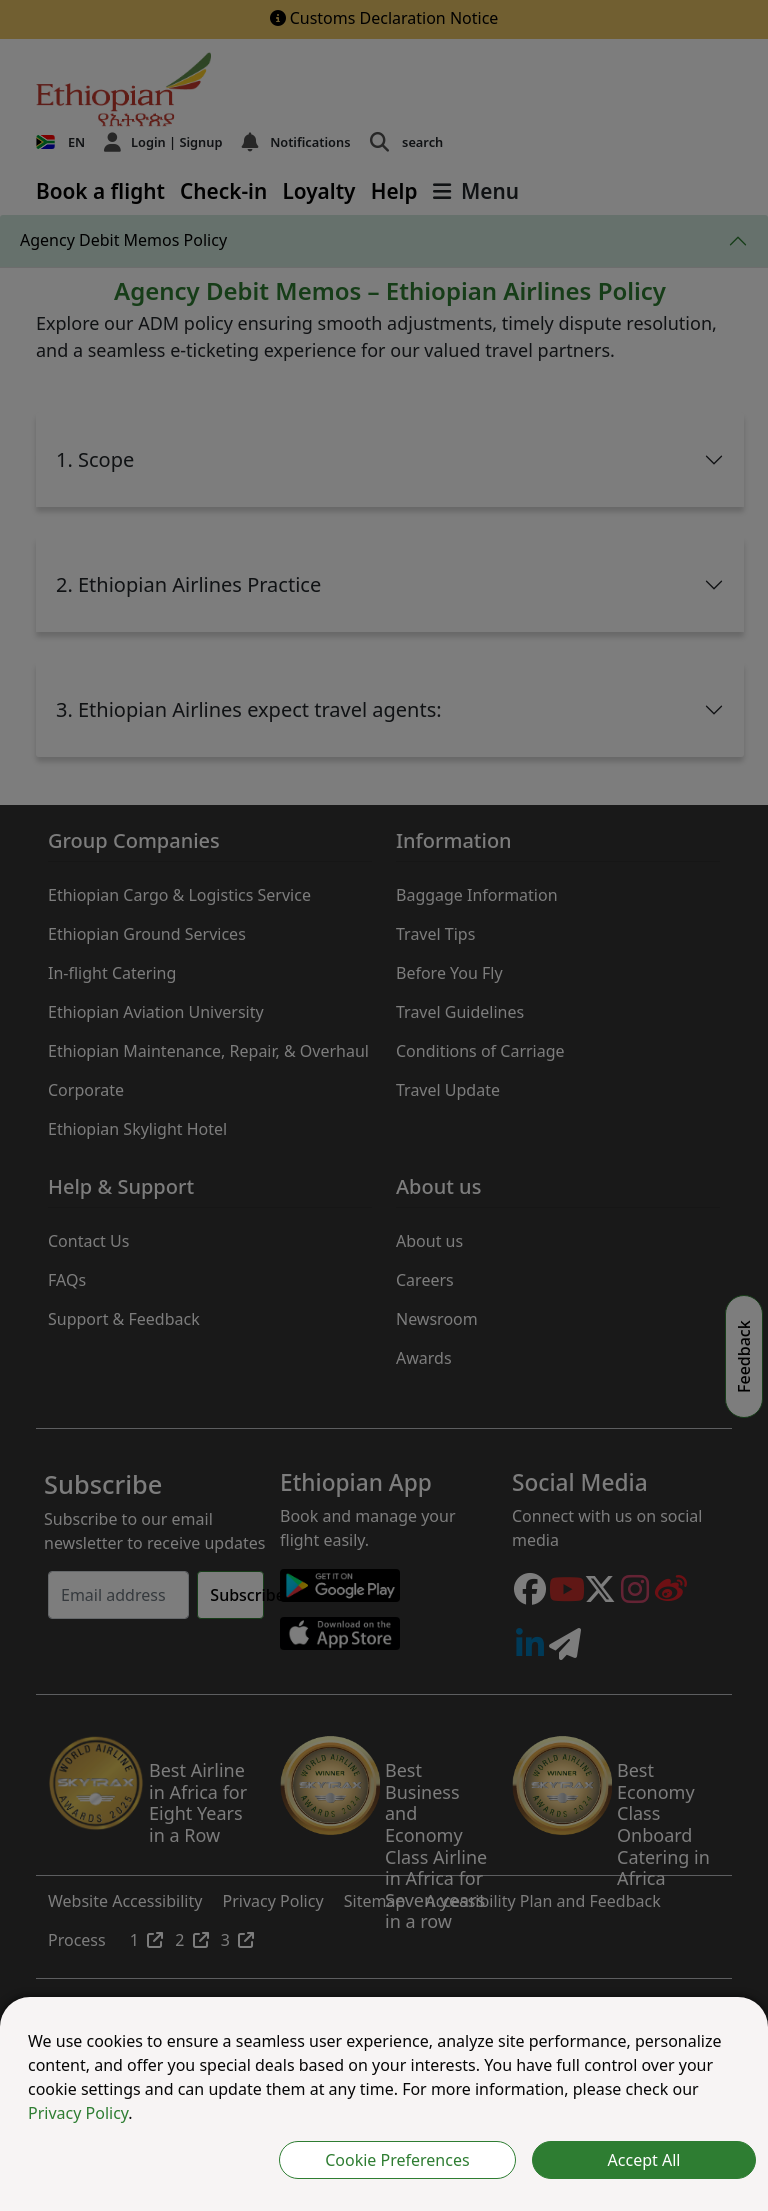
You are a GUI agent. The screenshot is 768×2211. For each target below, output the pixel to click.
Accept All (644, 2160)
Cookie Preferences (397, 2160)
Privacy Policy (78, 2113)
